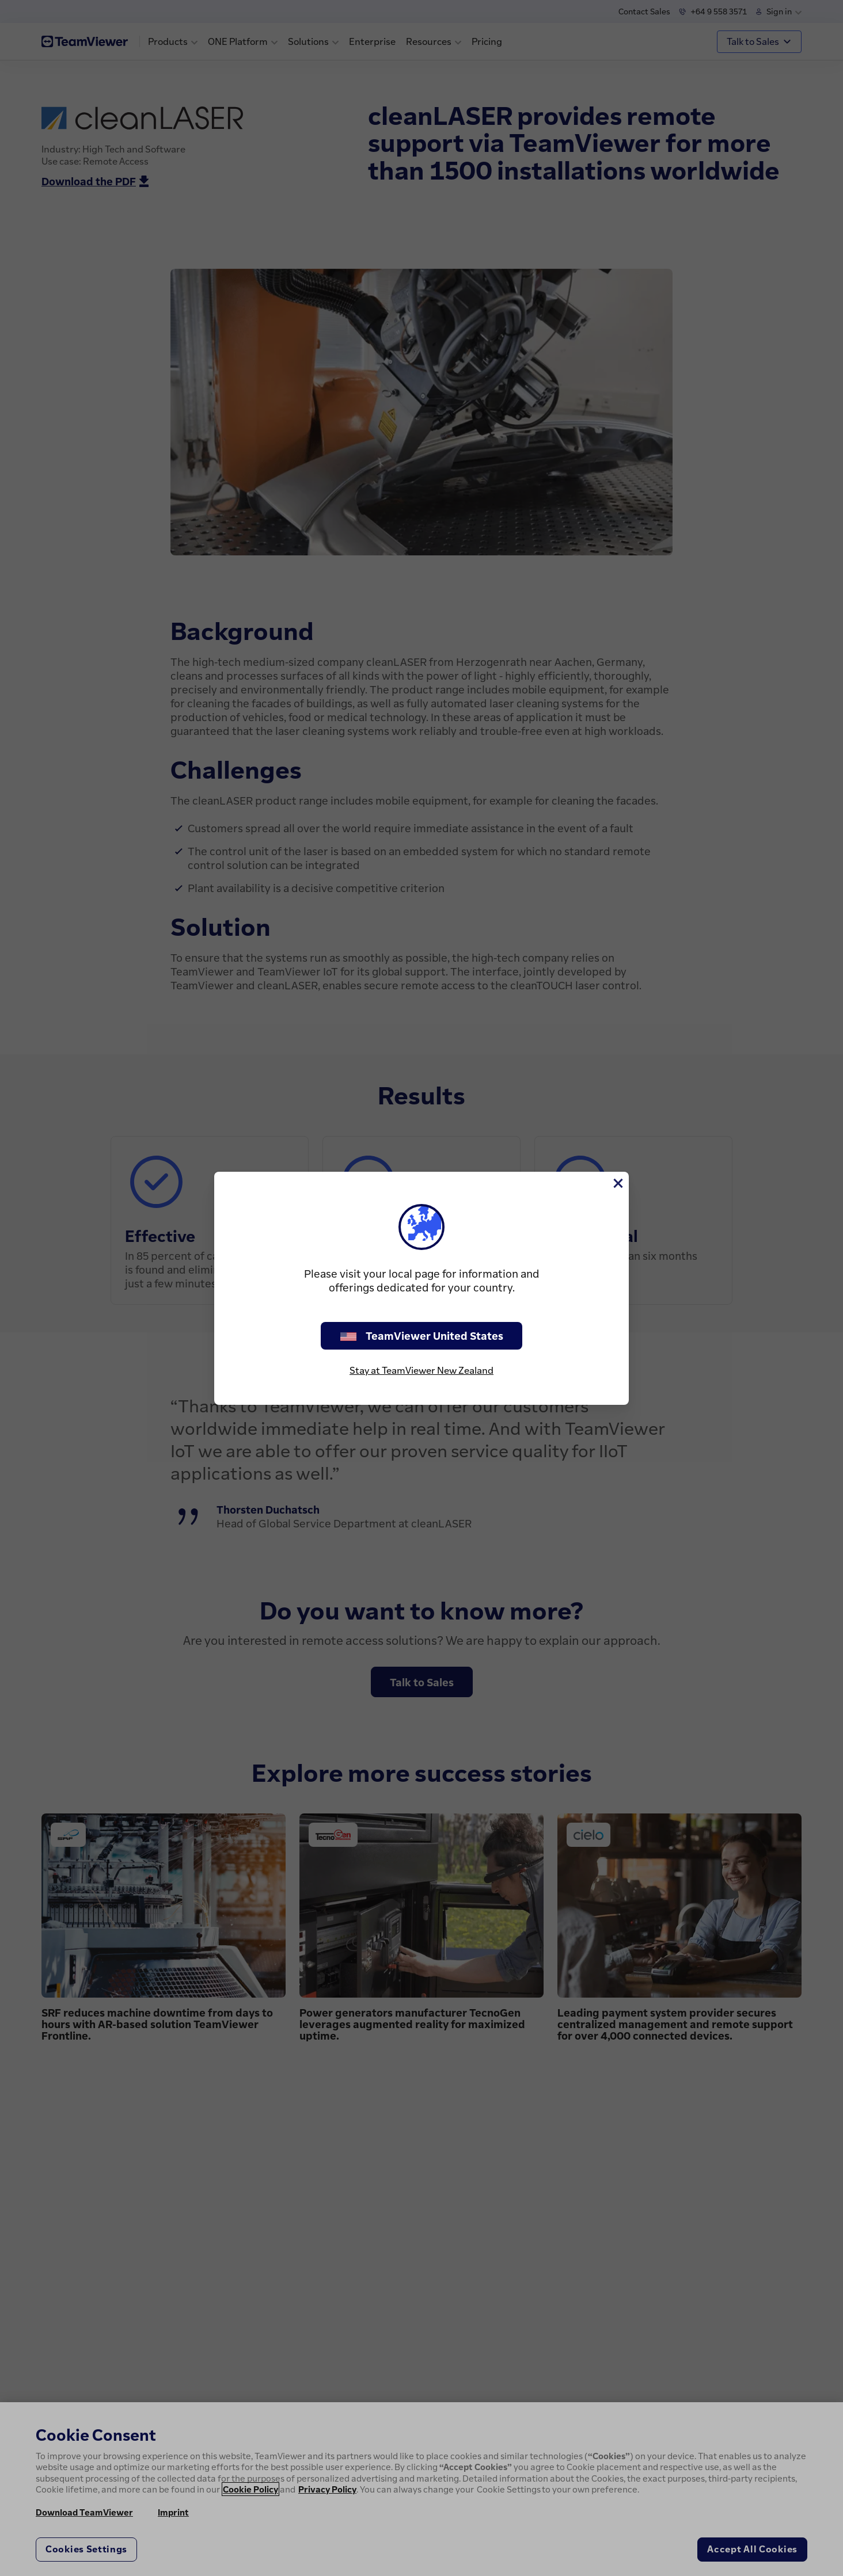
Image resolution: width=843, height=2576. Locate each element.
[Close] (617, 1183)
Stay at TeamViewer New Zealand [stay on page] (421, 1370)
